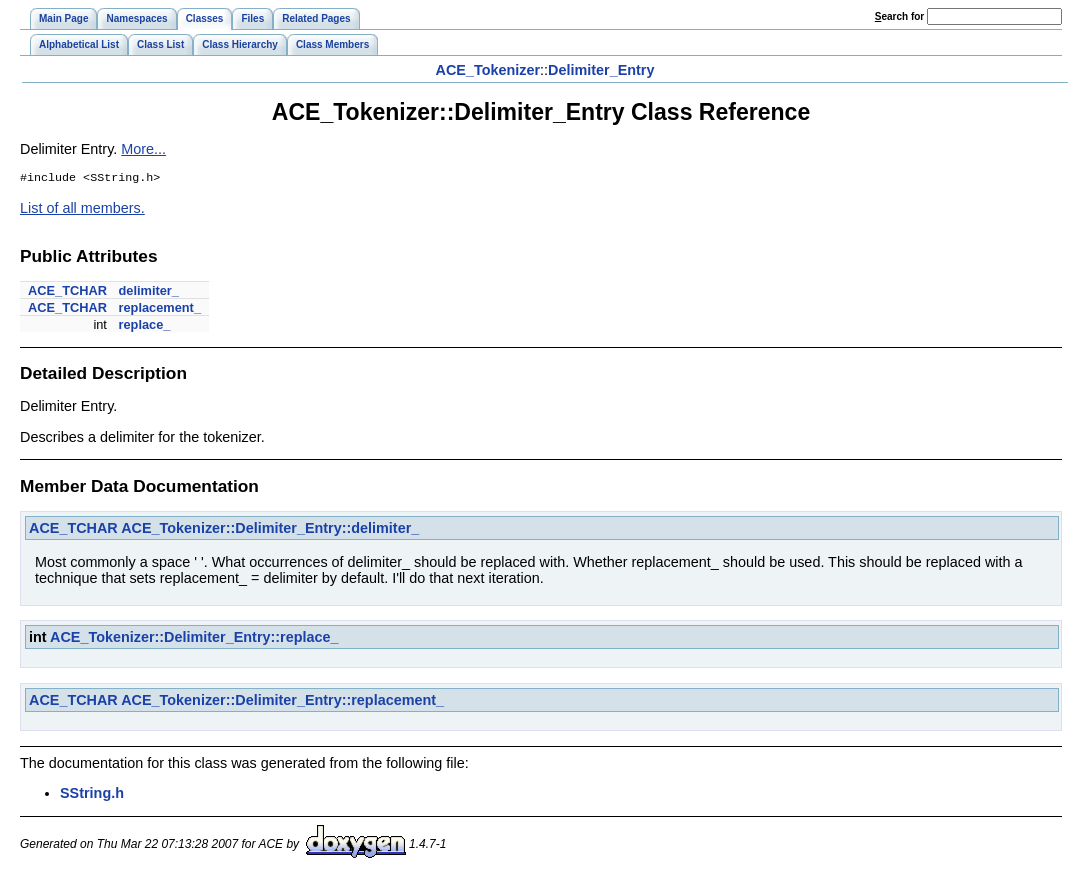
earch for (899, 16)
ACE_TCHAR (67, 292)
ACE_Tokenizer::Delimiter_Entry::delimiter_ (270, 530)
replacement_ (159, 309)
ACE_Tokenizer (488, 70)
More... (143, 149)
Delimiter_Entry (601, 70)
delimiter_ (148, 292)
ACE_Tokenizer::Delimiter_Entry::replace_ (194, 639)
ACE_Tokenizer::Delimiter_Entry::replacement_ (282, 702)
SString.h (92, 795)
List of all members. (82, 210)
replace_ (144, 326)
